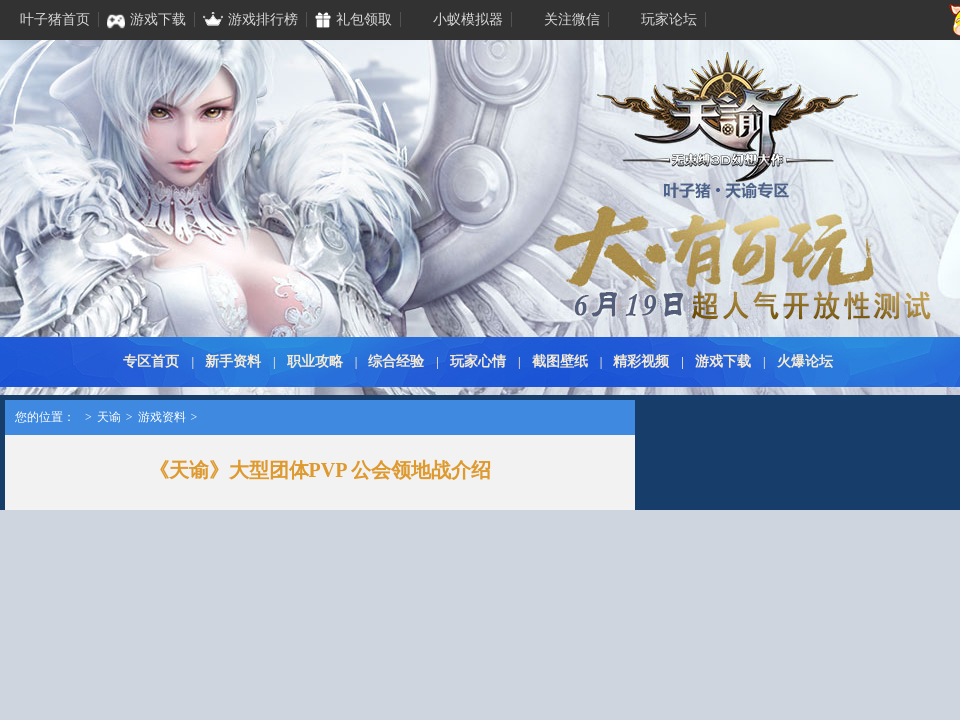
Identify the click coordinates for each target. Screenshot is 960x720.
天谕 (109, 417)
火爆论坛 (805, 361)
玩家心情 (478, 361)
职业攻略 (315, 361)
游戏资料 (162, 417)
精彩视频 (641, 361)
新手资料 (233, 361)
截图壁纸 (560, 361)
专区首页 (151, 361)
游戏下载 (723, 361)
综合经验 (396, 361)
